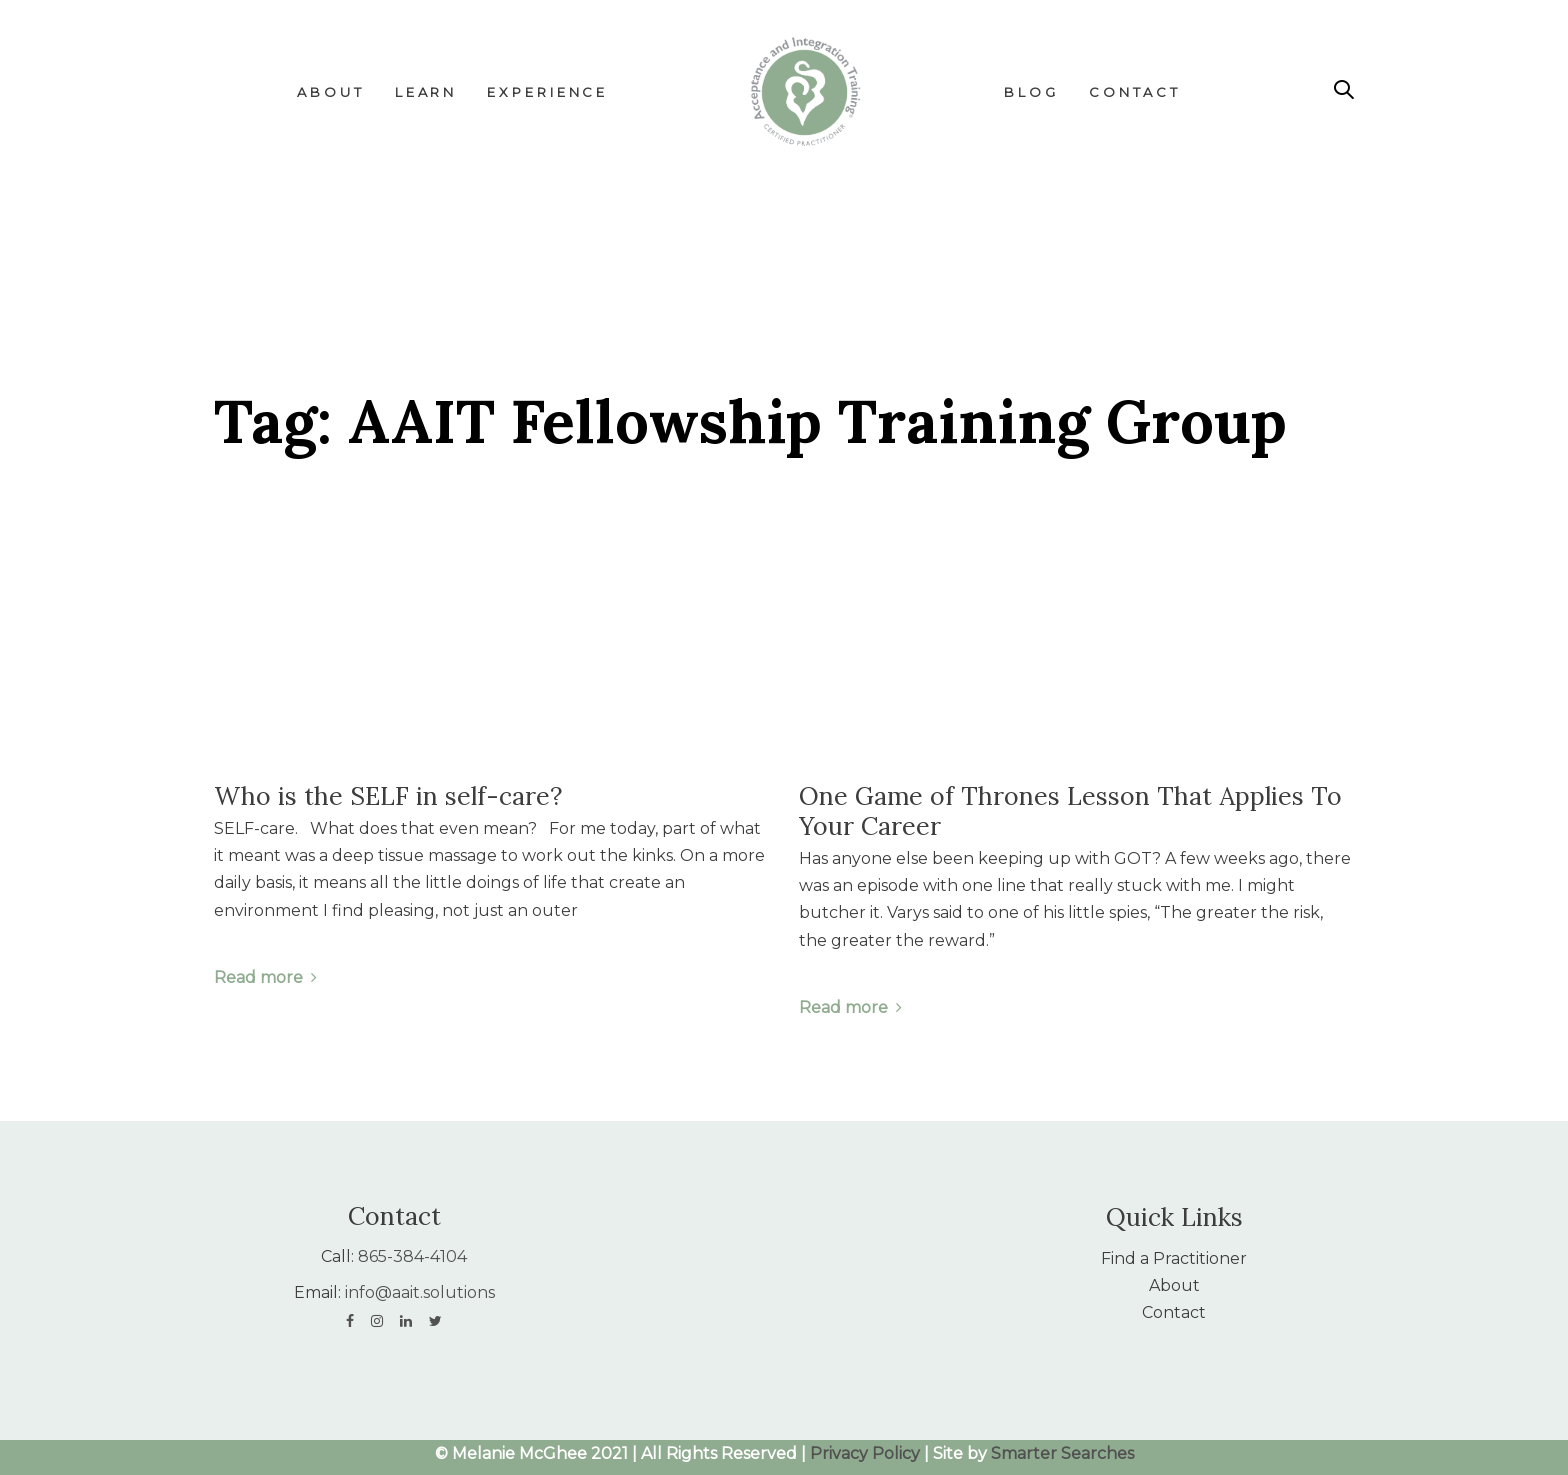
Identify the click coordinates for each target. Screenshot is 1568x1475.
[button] (1344, 90)
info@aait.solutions (420, 1292)
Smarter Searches (1062, 1453)
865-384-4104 (412, 1256)
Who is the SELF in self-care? (388, 796)
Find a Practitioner (1174, 1258)
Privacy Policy (865, 1453)
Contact (1174, 1312)
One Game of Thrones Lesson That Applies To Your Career (1070, 811)
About (1174, 1285)
